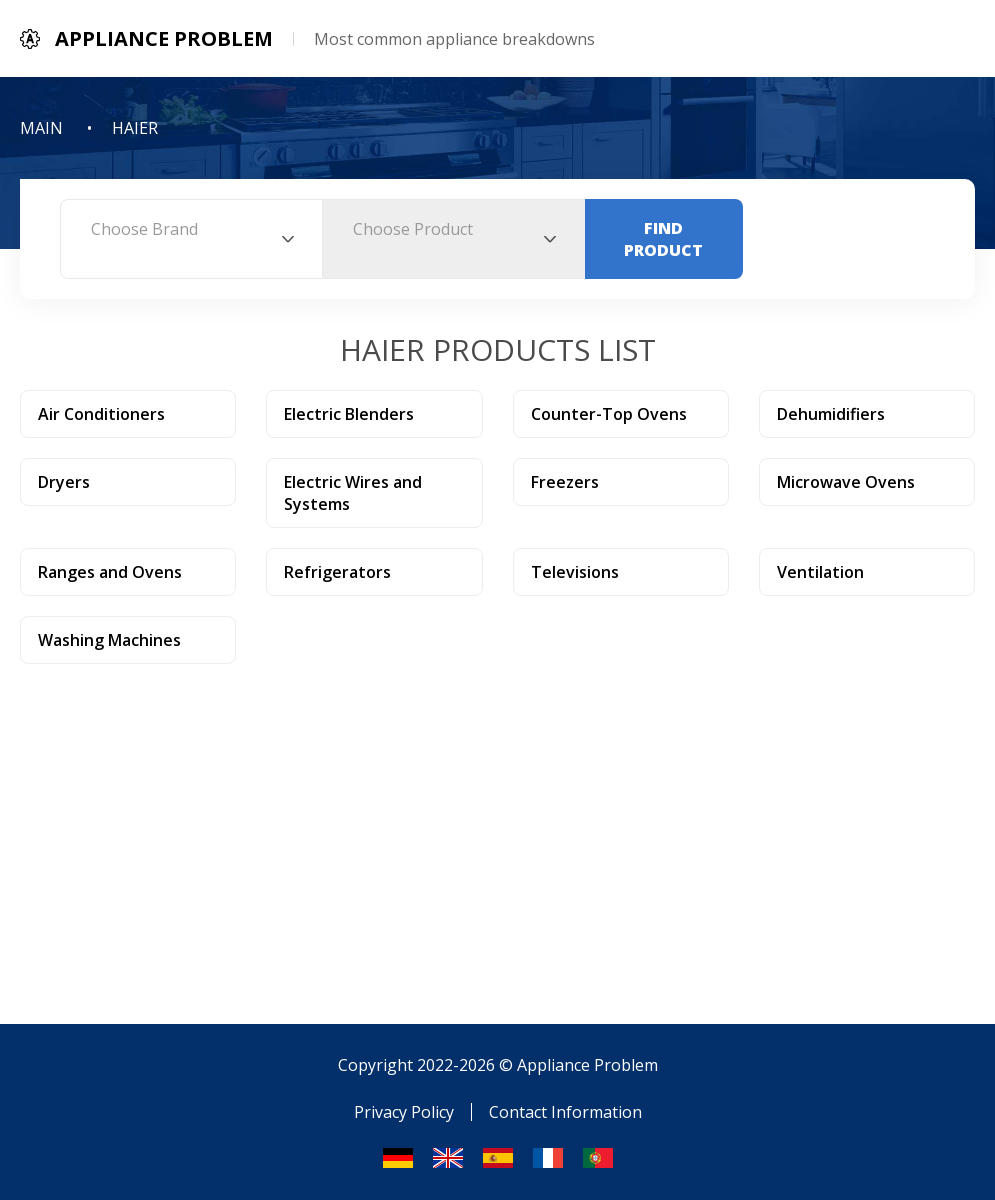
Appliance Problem (587, 1065)
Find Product (663, 239)
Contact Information (565, 1112)
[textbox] (191, 229)
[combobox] (191, 239)
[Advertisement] (497, 814)
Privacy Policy (404, 1112)
